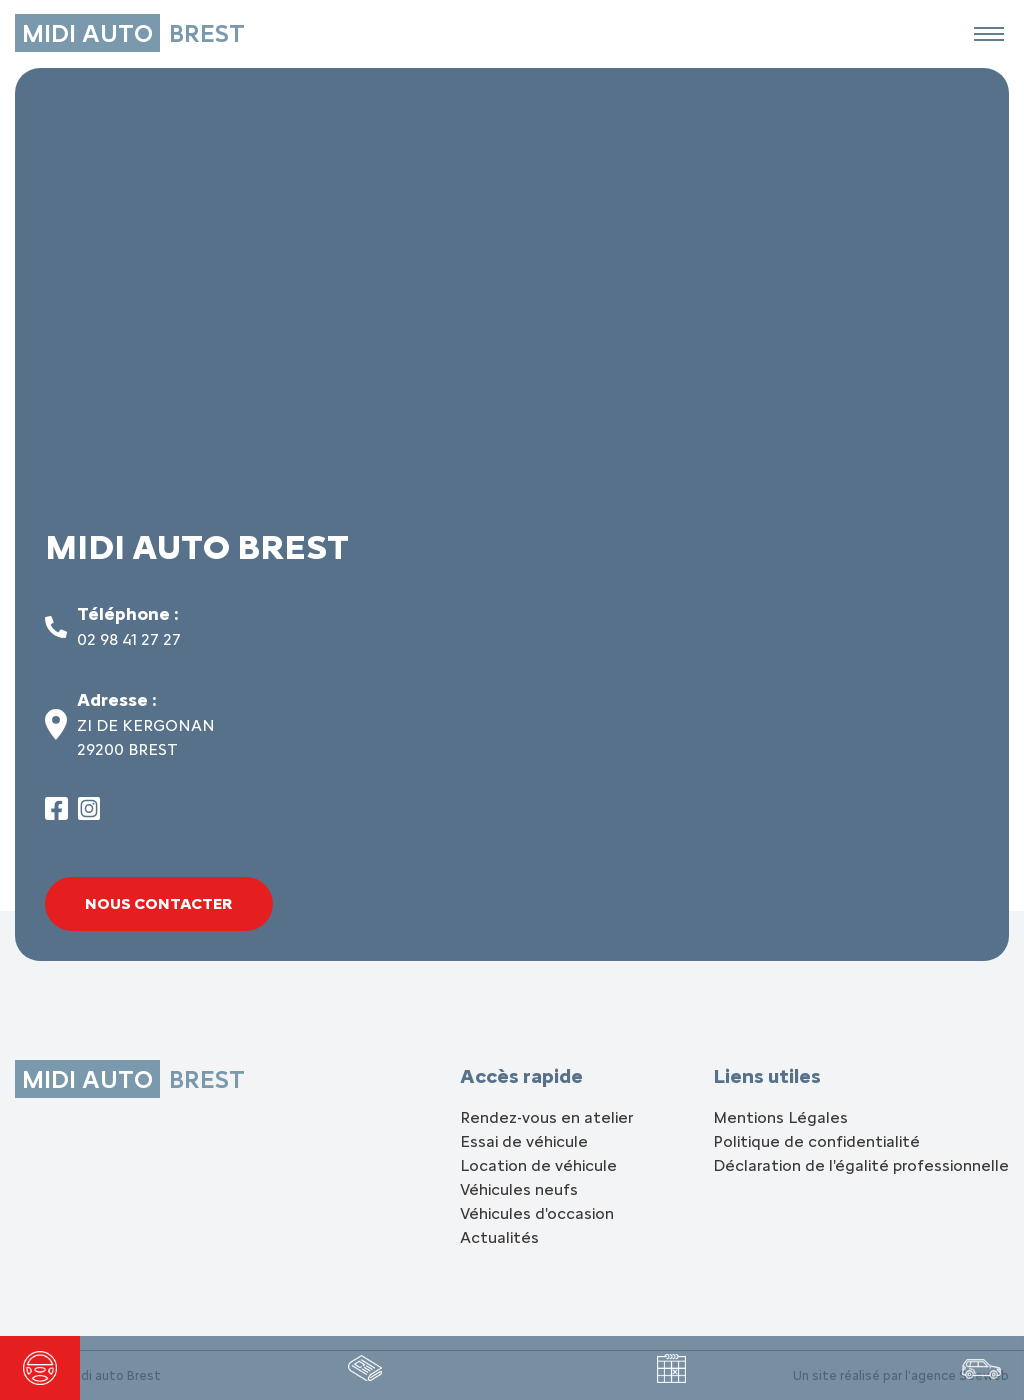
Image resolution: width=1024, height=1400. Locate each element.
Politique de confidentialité (816, 1141)
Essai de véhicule (524, 1141)
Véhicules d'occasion (537, 1213)
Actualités (499, 1237)
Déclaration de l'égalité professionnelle (861, 1165)
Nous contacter (159, 903)
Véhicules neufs (519, 1189)
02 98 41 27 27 (129, 639)
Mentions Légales (780, 1117)
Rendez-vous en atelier (546, 1117)
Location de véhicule (538, 1165)
